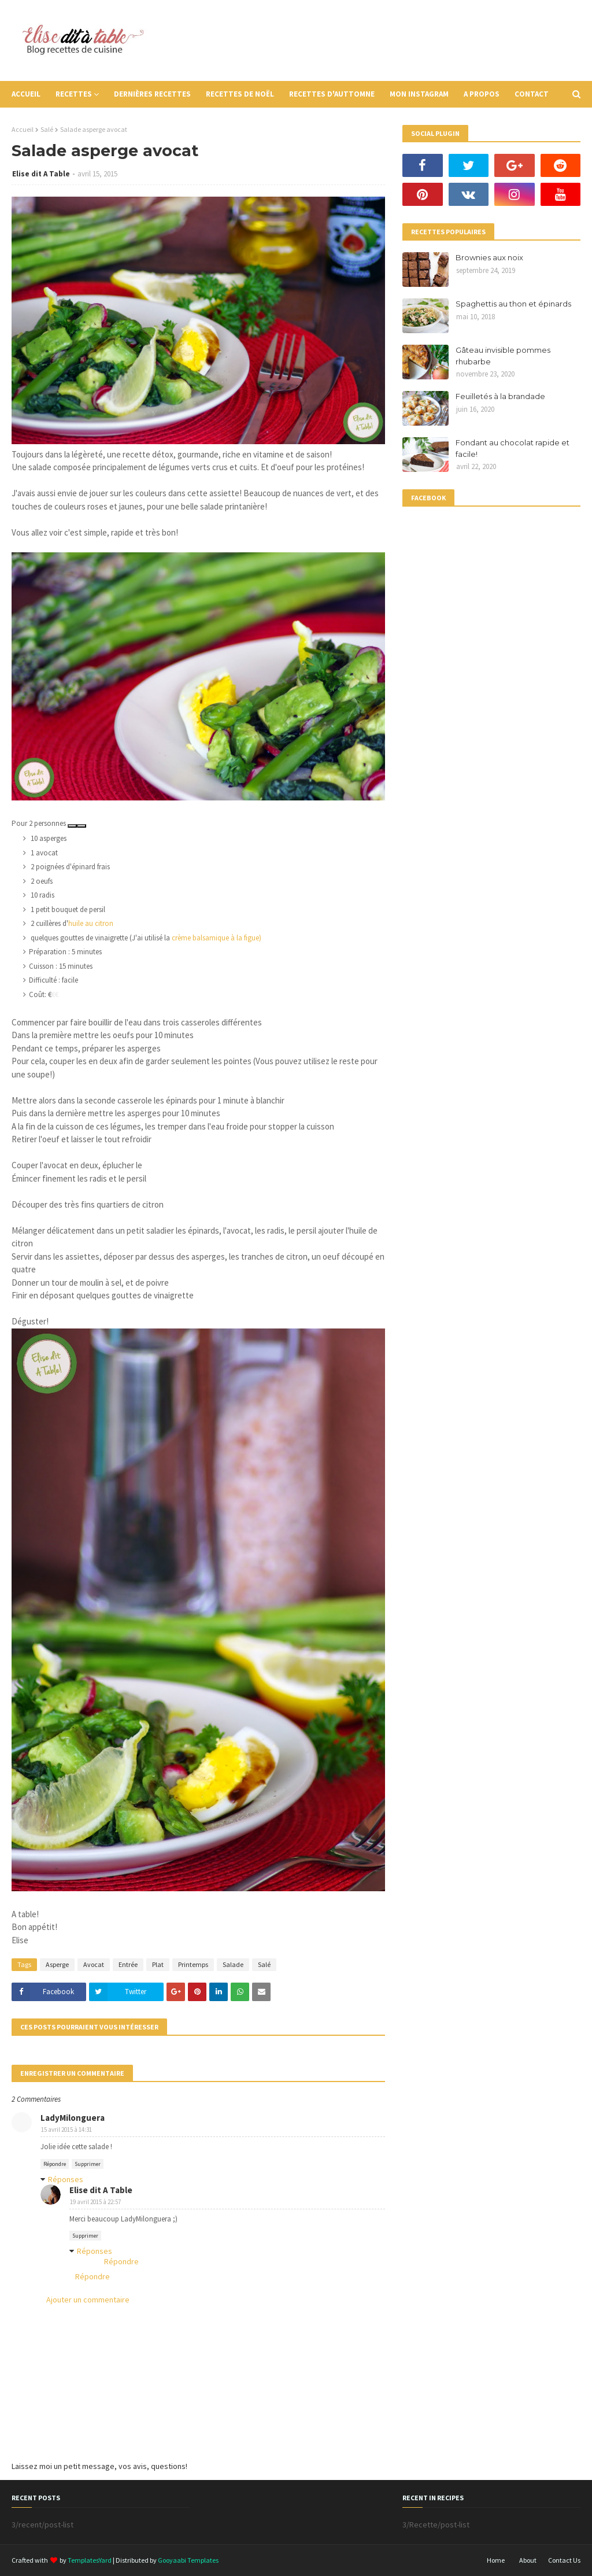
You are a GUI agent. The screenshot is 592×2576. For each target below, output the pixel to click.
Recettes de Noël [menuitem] (240, 94)
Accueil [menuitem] (26, 94)
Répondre (54, 2164)
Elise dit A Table (41, 174)
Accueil (23, 129)
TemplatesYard (90, 2560)
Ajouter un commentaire (88, 2299)
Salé (46, 129)
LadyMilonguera (72, 2117)
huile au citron (90, 923)
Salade (233, 1964)
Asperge (57, 1964)
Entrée (128, 1964)
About (527, 2560)
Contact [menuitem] (532, 94)
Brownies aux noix (489, 257)
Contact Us (564, 2560)
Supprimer (88, 2164)
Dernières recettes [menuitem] (152, 94)
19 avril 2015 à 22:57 (95, 2202)
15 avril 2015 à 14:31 (66, 2129)
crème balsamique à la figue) (216, 938)
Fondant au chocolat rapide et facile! (512, 448)
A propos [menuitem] (482, 94)
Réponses (65, 2179)
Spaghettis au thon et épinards (513, 303)
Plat (158, 1964)
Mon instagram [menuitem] (419, 94)
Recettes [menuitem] (74, 94)
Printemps (193, 1964)
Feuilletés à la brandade (500, 396)
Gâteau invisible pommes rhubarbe (503, 355)
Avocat (93, 1964)
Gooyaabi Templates (188, 2560)
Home (496, 2560)
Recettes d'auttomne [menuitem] (332, 94)
